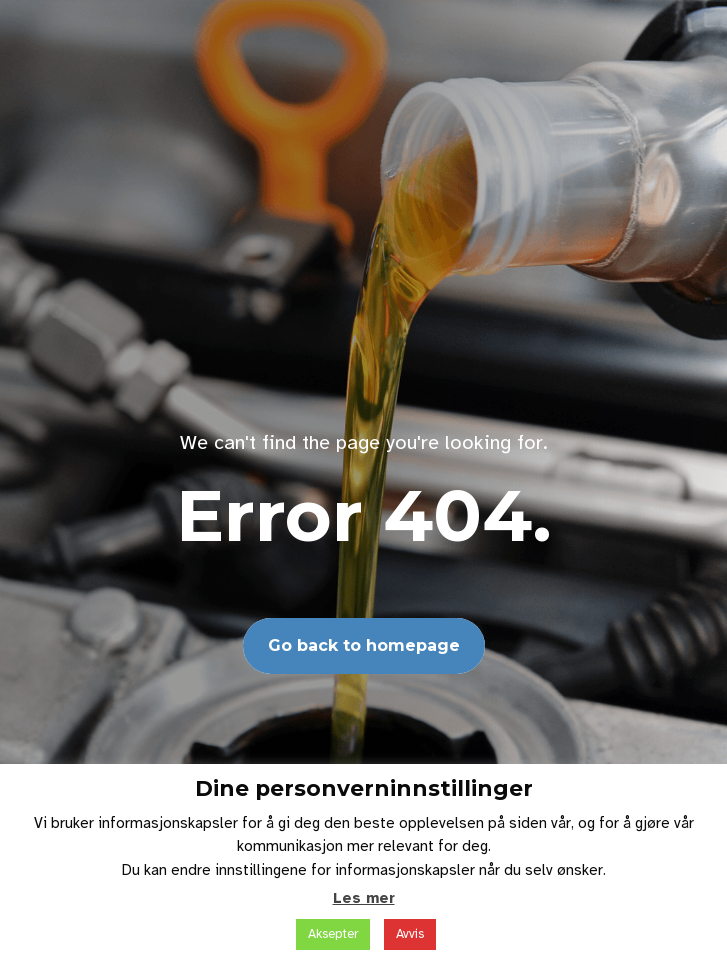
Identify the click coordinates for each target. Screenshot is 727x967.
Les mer (364, 898)
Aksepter (333, 934)
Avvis (410, 934)
